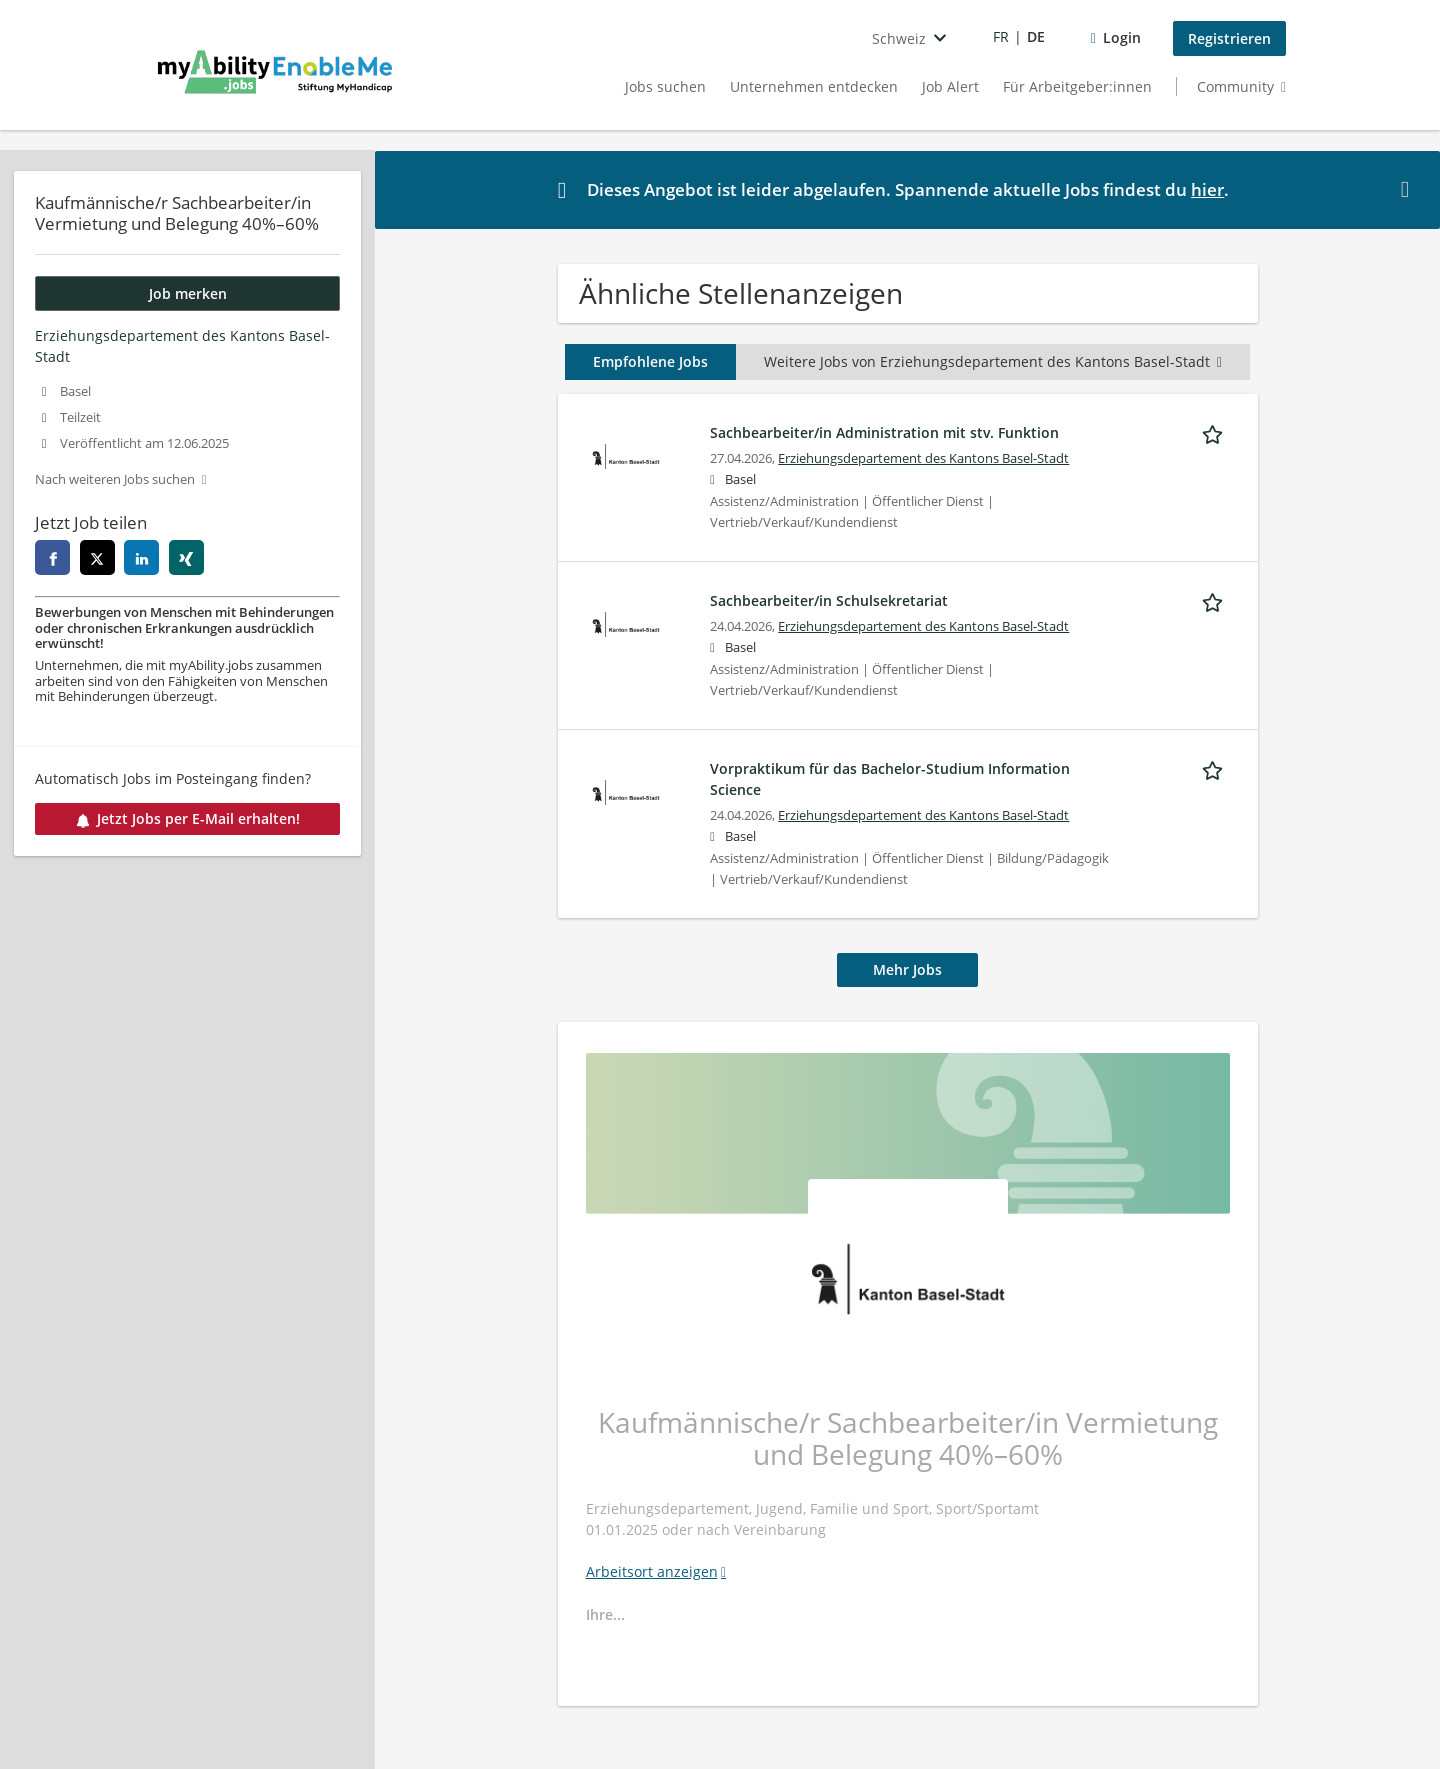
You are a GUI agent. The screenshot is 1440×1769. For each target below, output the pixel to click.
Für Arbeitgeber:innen (1077, 86)
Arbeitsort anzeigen (652, 1571)
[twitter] (97, 557)
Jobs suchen (665, 86)
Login (1122, 37)
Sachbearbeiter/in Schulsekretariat (829, 600)
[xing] (186, 557)
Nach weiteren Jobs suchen (115, 479)
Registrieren (1229, 38)
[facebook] (52, 557)
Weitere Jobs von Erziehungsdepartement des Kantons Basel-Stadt (993, 361)
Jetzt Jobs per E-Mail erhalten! (188, 818)
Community (1235, 86)
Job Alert (950, 86)
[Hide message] (1409, 189)
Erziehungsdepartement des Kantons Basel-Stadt (923, 458)
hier (1207, 189)
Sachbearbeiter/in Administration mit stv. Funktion (884, 432)
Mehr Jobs (907, 969)
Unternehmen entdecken (814, 86)
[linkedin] (141, 557)
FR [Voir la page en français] (1001, 36)
